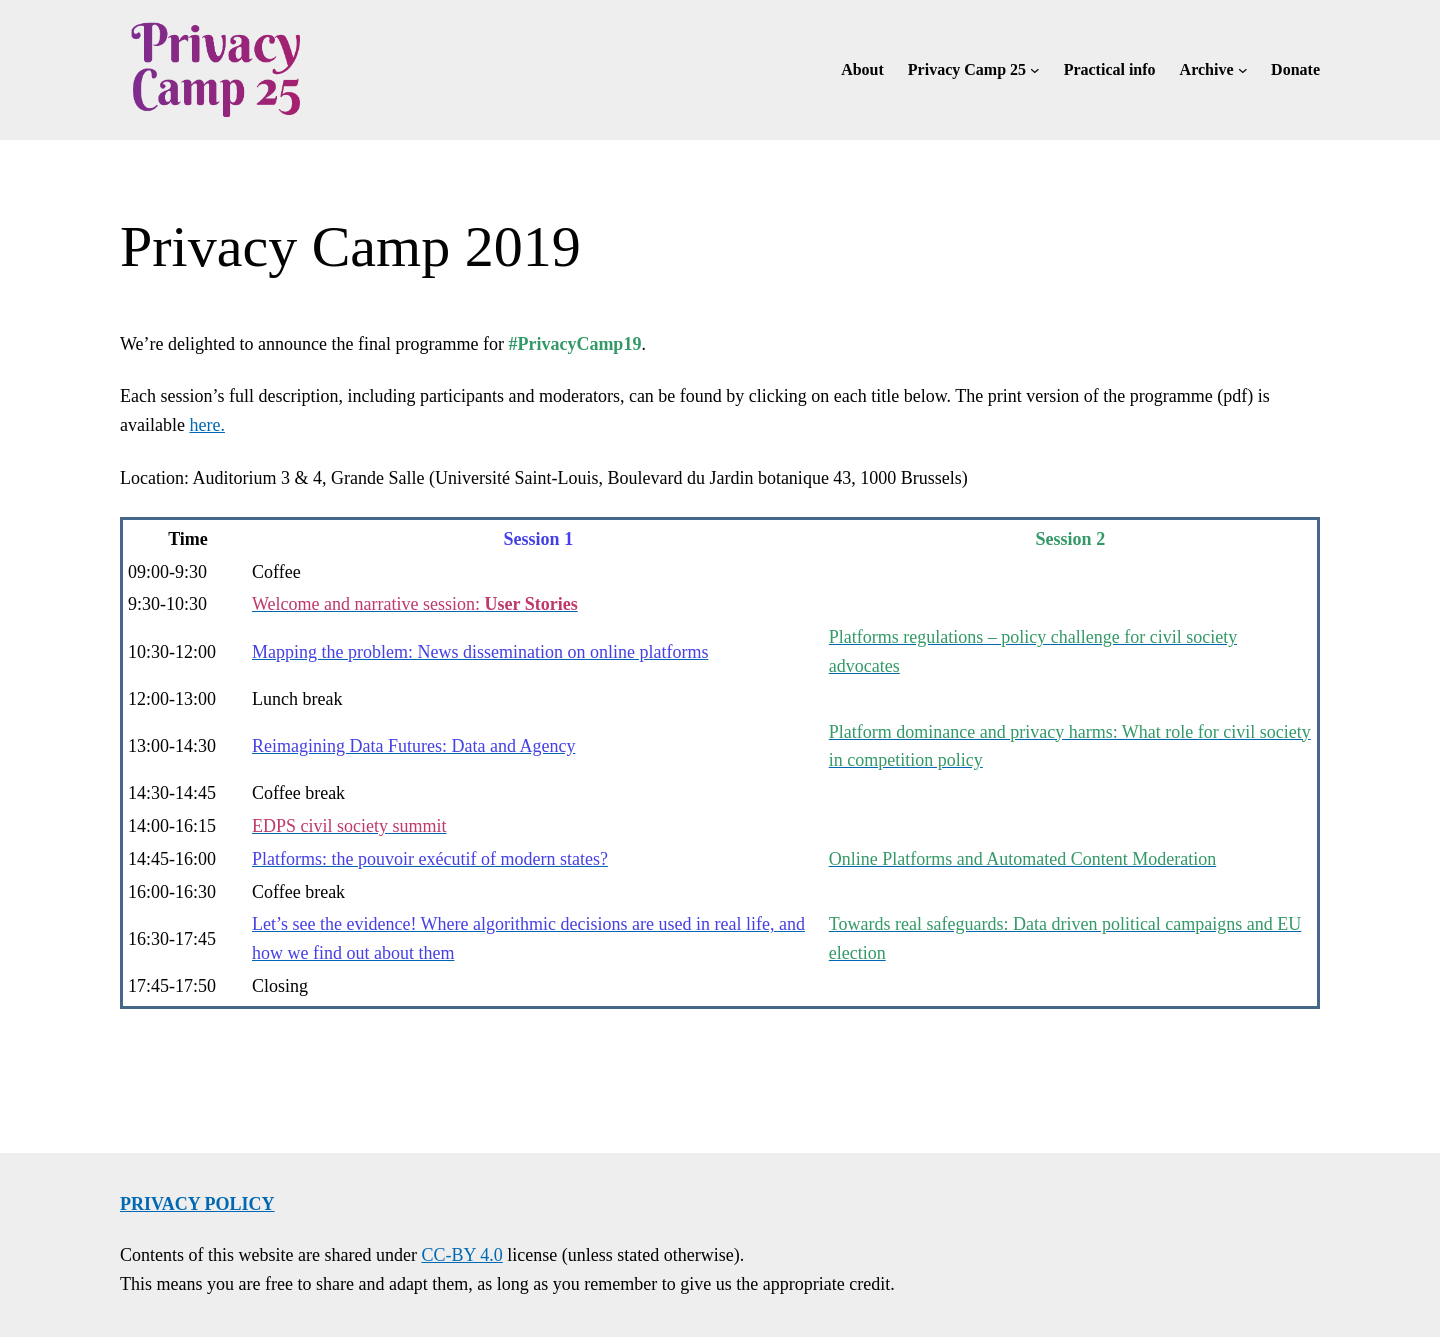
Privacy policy (197, 1204)
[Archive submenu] (1243, 70)
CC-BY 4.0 (461, 1255)
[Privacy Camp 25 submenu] (1035, 70)
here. (206, 425)
